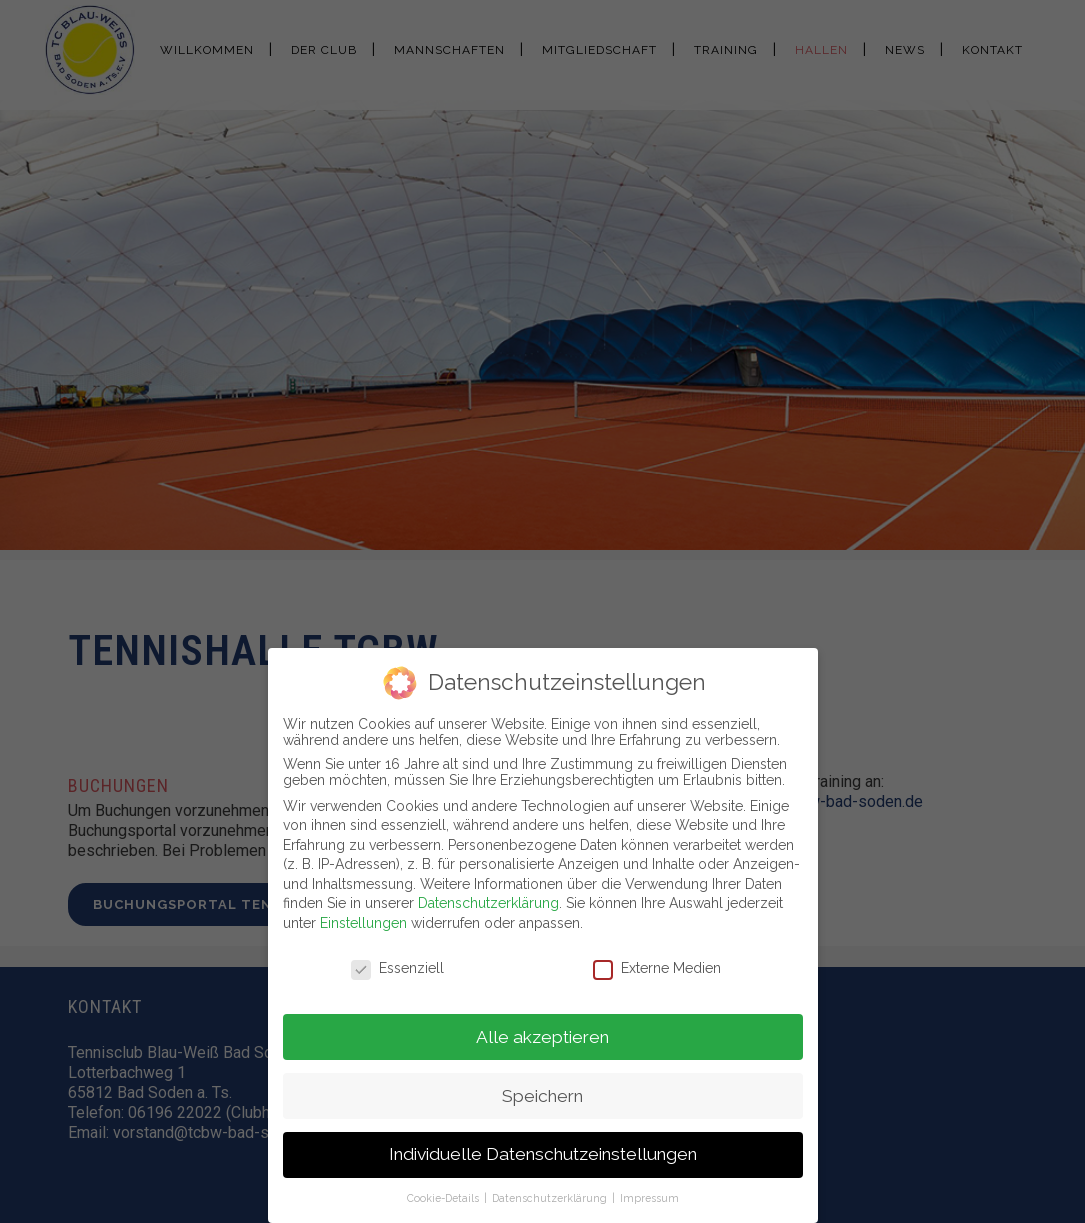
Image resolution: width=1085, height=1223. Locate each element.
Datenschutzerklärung (488, 899)
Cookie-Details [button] (444, 1194)
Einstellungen (363, 919)
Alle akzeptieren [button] (542, 1032)
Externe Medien (657, 963)
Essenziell (397, 963)
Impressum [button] (649, 1194)
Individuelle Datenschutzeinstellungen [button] (543, 1150)
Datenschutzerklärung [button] (551, 1194)
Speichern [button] (542, 1091)
